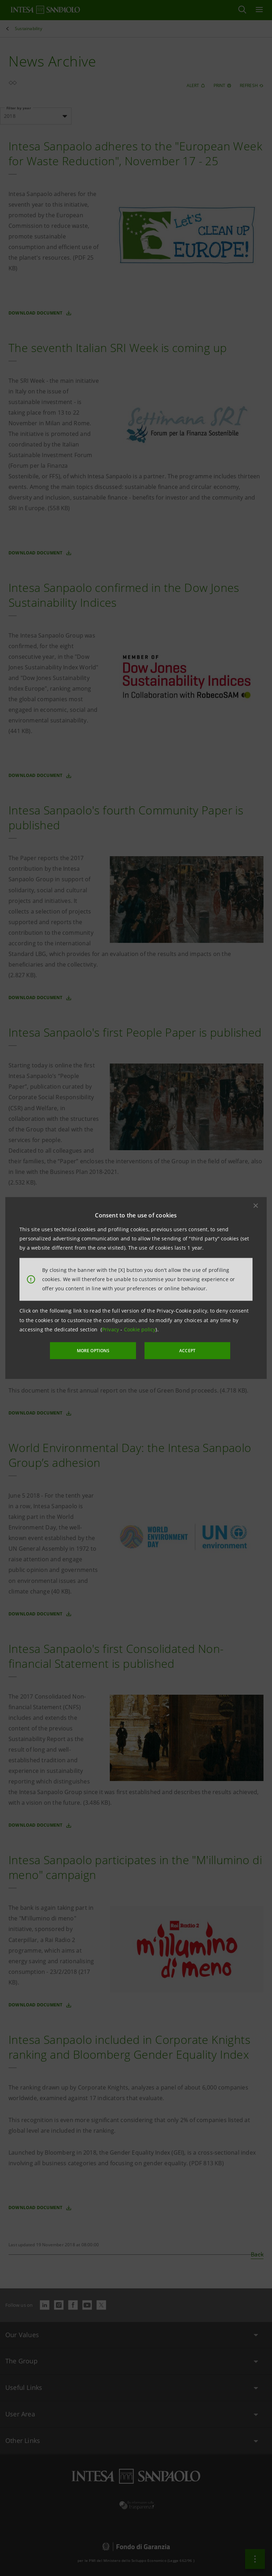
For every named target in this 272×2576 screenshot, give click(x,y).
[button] (256, 1205)
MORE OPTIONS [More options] (93, 1351)
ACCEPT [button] (187, 1351)
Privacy (111, 1329)
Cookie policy (140, 1329)
